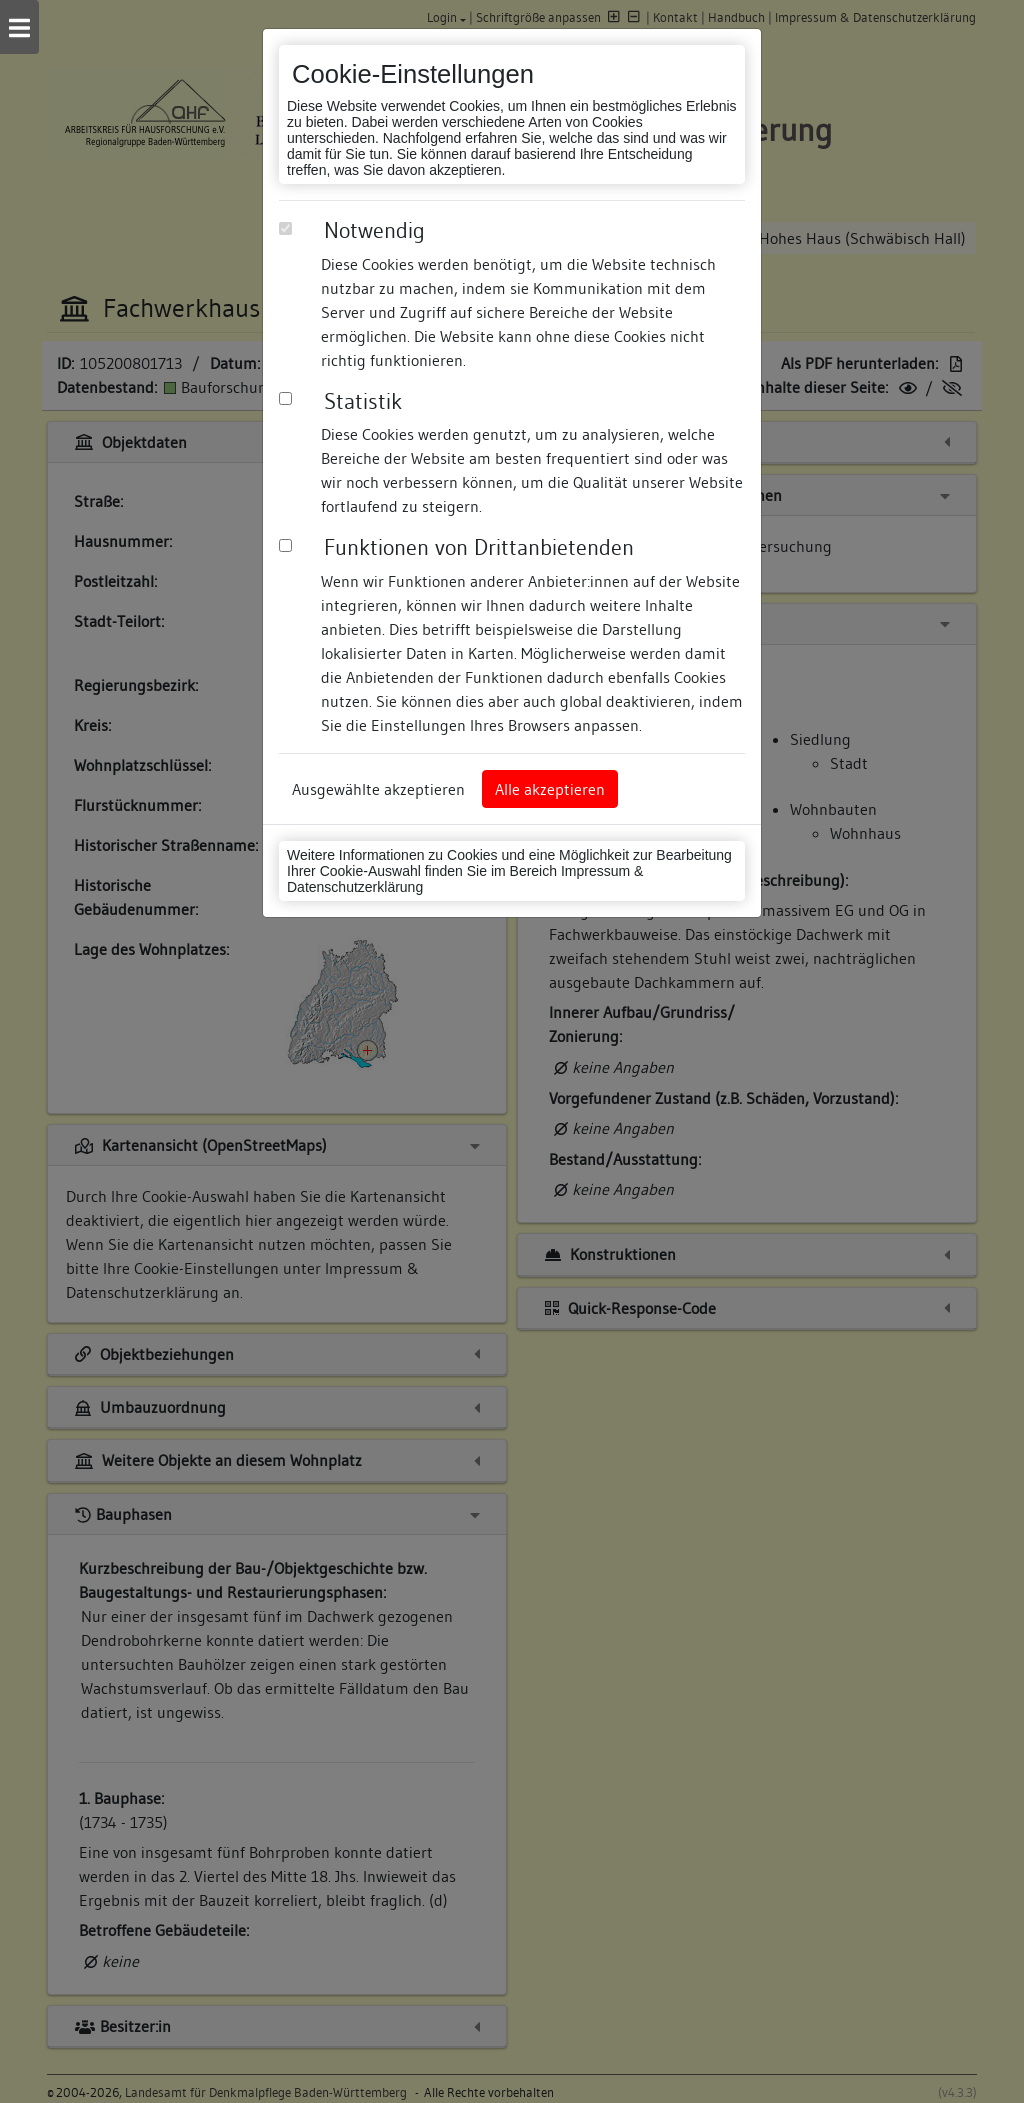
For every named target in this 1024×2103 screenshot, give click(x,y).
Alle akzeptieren (550, 789)
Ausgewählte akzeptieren (378, 789)
